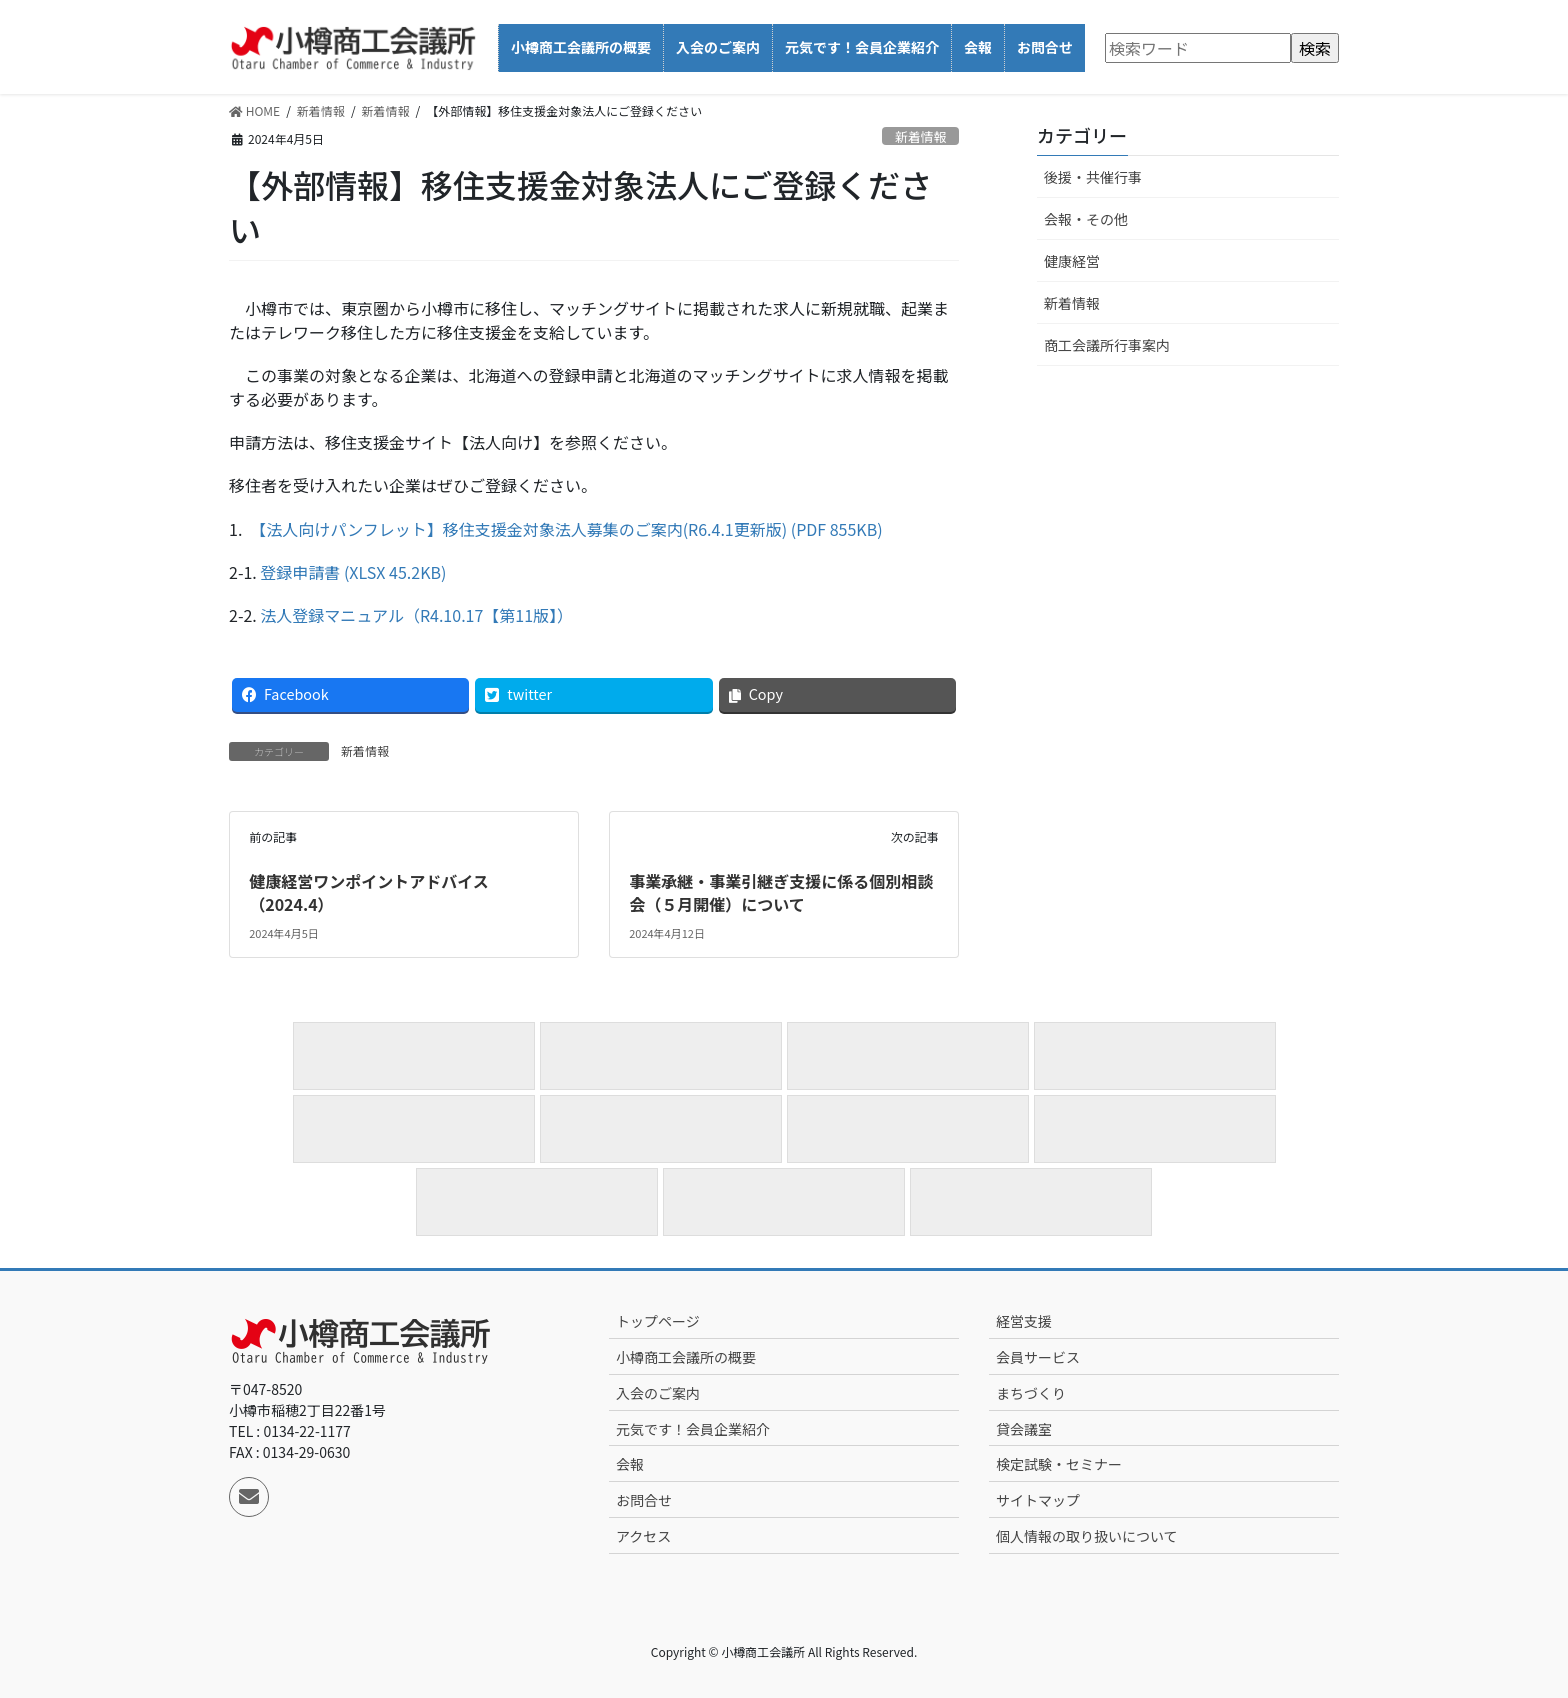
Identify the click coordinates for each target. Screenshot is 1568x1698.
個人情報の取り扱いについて (1087, 1536)
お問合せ (644, 1500)
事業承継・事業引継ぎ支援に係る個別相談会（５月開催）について (781, 892)
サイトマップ (1038, 1500)
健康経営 (1072, 261)
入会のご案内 (658, 1393)
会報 (630, 1464)
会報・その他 (1086, 219)
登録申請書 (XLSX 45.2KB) (353, 572)
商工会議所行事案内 (1107, 345)
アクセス (643, 1536)
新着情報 (920, 136)
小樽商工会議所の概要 (686, 1357)
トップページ (658, 1321)
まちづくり (1031, 1393)
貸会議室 (1024, 1429)
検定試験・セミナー (1059, 1464)
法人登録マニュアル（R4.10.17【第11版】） (418, 615)
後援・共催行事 (1093, 177)
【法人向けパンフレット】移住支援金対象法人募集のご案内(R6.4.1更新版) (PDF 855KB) (570, 529)
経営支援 (1024, 1321)
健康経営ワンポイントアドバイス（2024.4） (369, 892)
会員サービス (1038, 1357)
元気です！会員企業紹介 (693, 1429)
